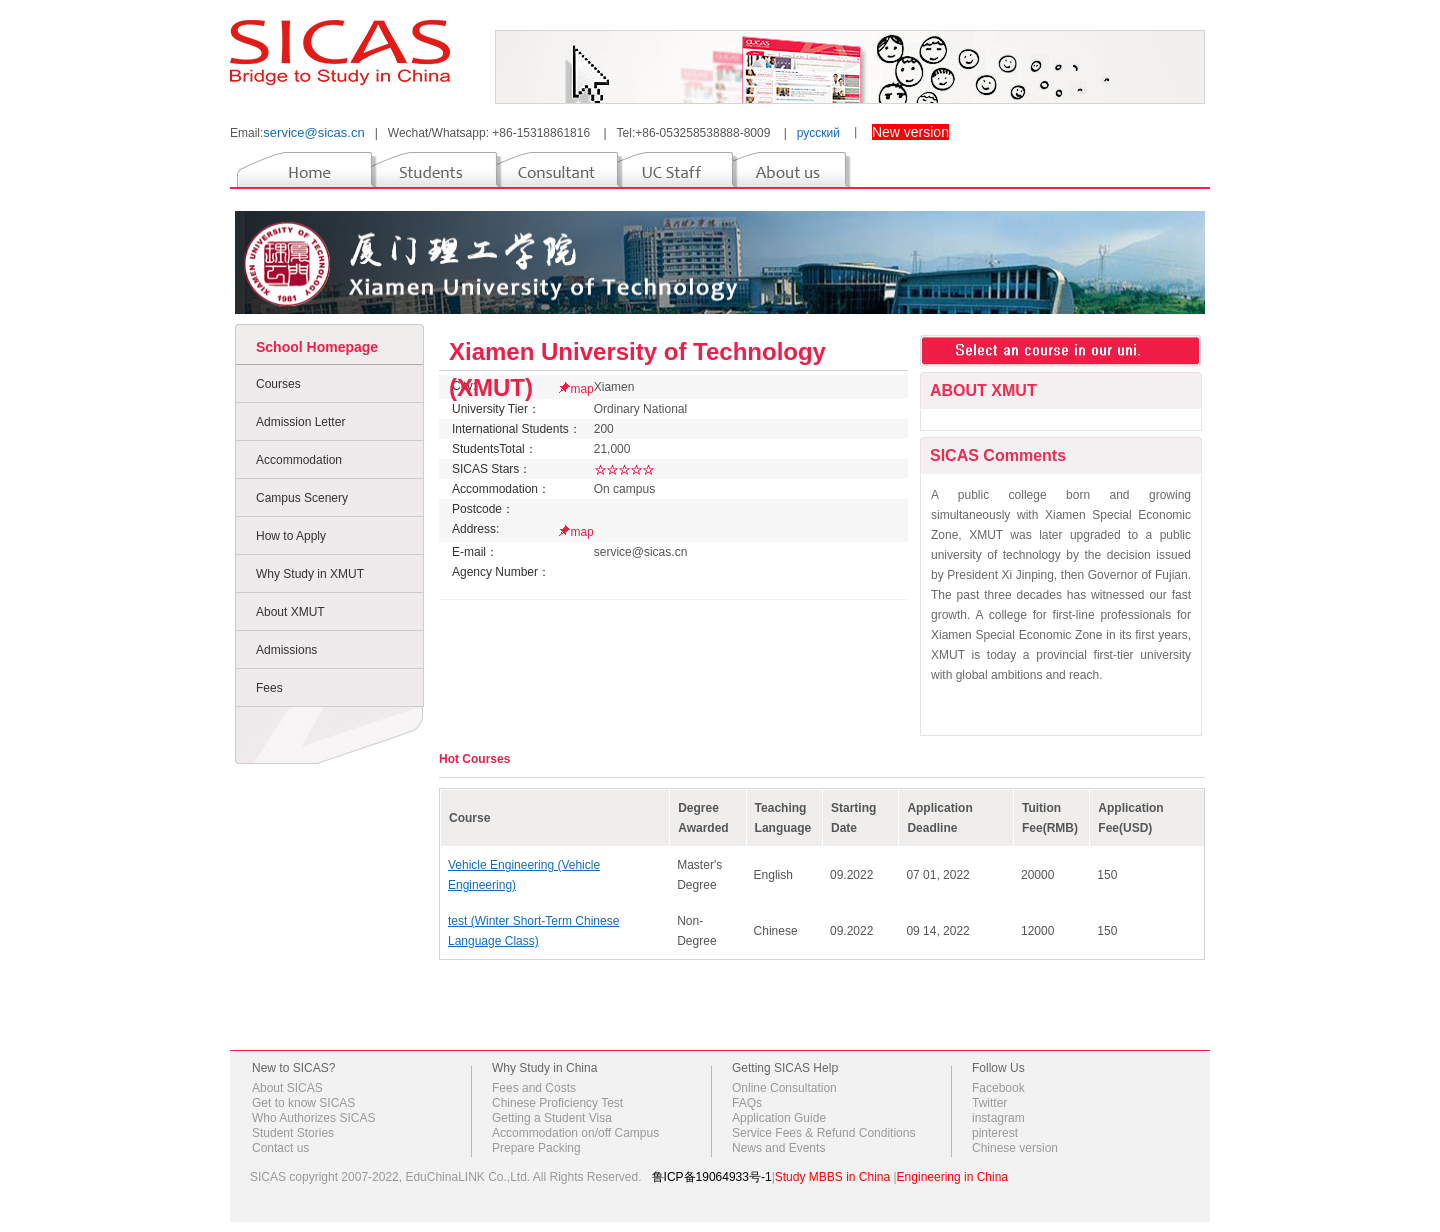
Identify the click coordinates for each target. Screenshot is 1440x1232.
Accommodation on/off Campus (575, 1133)
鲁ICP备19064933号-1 (712, 1177)
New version (910, 132)
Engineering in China (952, 1177)
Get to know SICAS (303, 1103)
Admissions (286, 650)
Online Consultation (784, 1088)
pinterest (995, 1133)
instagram (998, 1118)
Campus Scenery (302, 498)
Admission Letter (300, 422)
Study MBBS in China (832, 1177)
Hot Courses (474, 759)
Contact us (280, 1148)
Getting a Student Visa (552, 1118)
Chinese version (1015, 1148)
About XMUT (290, 612)
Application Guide (779, 1118)
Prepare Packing (536, 1148)
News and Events (778, 1148)
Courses (278, 384)
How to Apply (291, 536)
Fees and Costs (534, 1088)
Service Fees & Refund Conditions (823, 1133)
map (581, 389)
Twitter (989, 1103)
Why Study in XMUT (310, 574)
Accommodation (299, 460)
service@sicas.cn (313, 132)
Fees (269, 688)
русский (818, 133)
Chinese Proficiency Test (557, 1103)
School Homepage (317, 347)
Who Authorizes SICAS (313, 1118)
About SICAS (287, 1088)
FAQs (747, 1103)
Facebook (998, 1088)
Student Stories (293, 1133)
